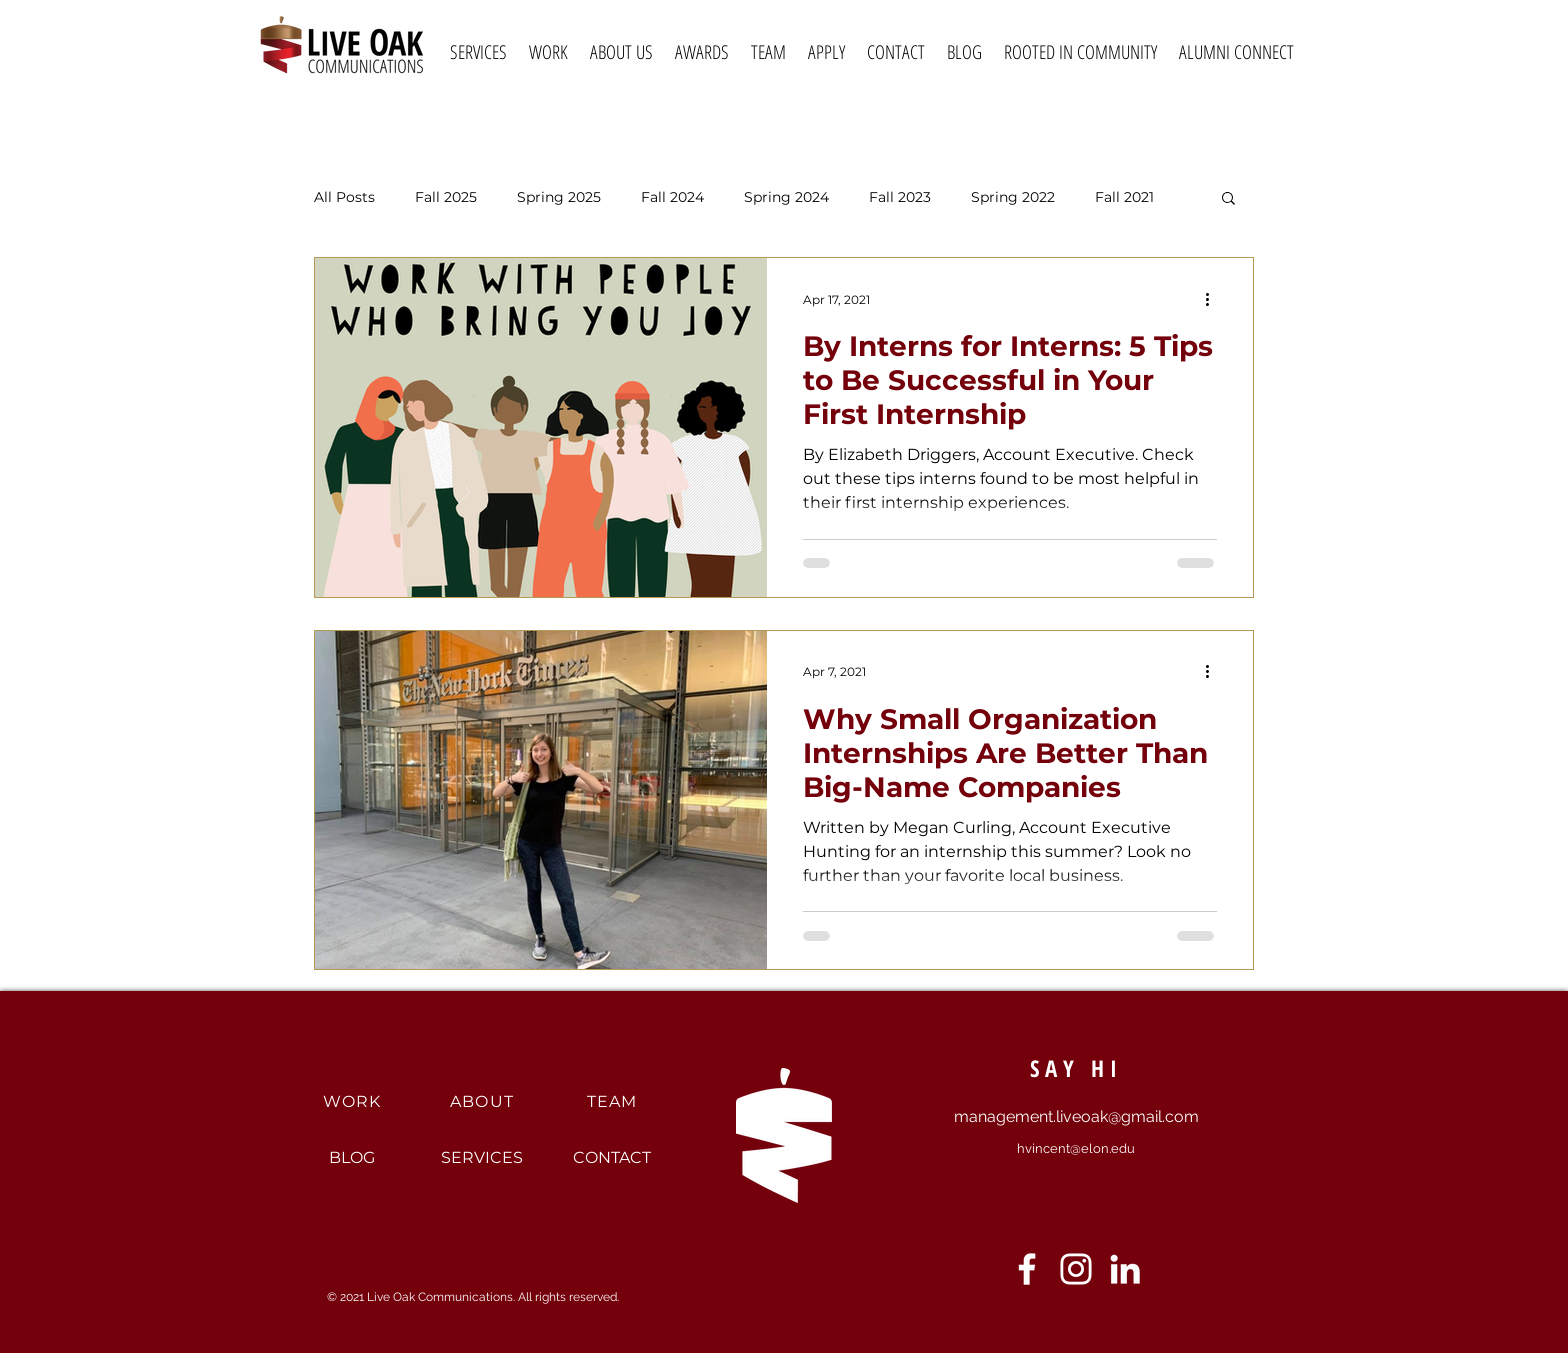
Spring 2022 (1013, 197)
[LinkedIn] (1125, 1269)
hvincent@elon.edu (1076, 1148)
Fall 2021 (1124, 197)
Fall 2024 (672, 197)
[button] (1228, 199)
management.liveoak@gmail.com (1076, 1116)
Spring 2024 (786, 197)
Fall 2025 (446, 197)
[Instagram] (1076, 1269)
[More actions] (1214, 299)
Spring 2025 (559, 197)
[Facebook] (1027, 1269)
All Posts (344, 197)
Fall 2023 (900, 197)
